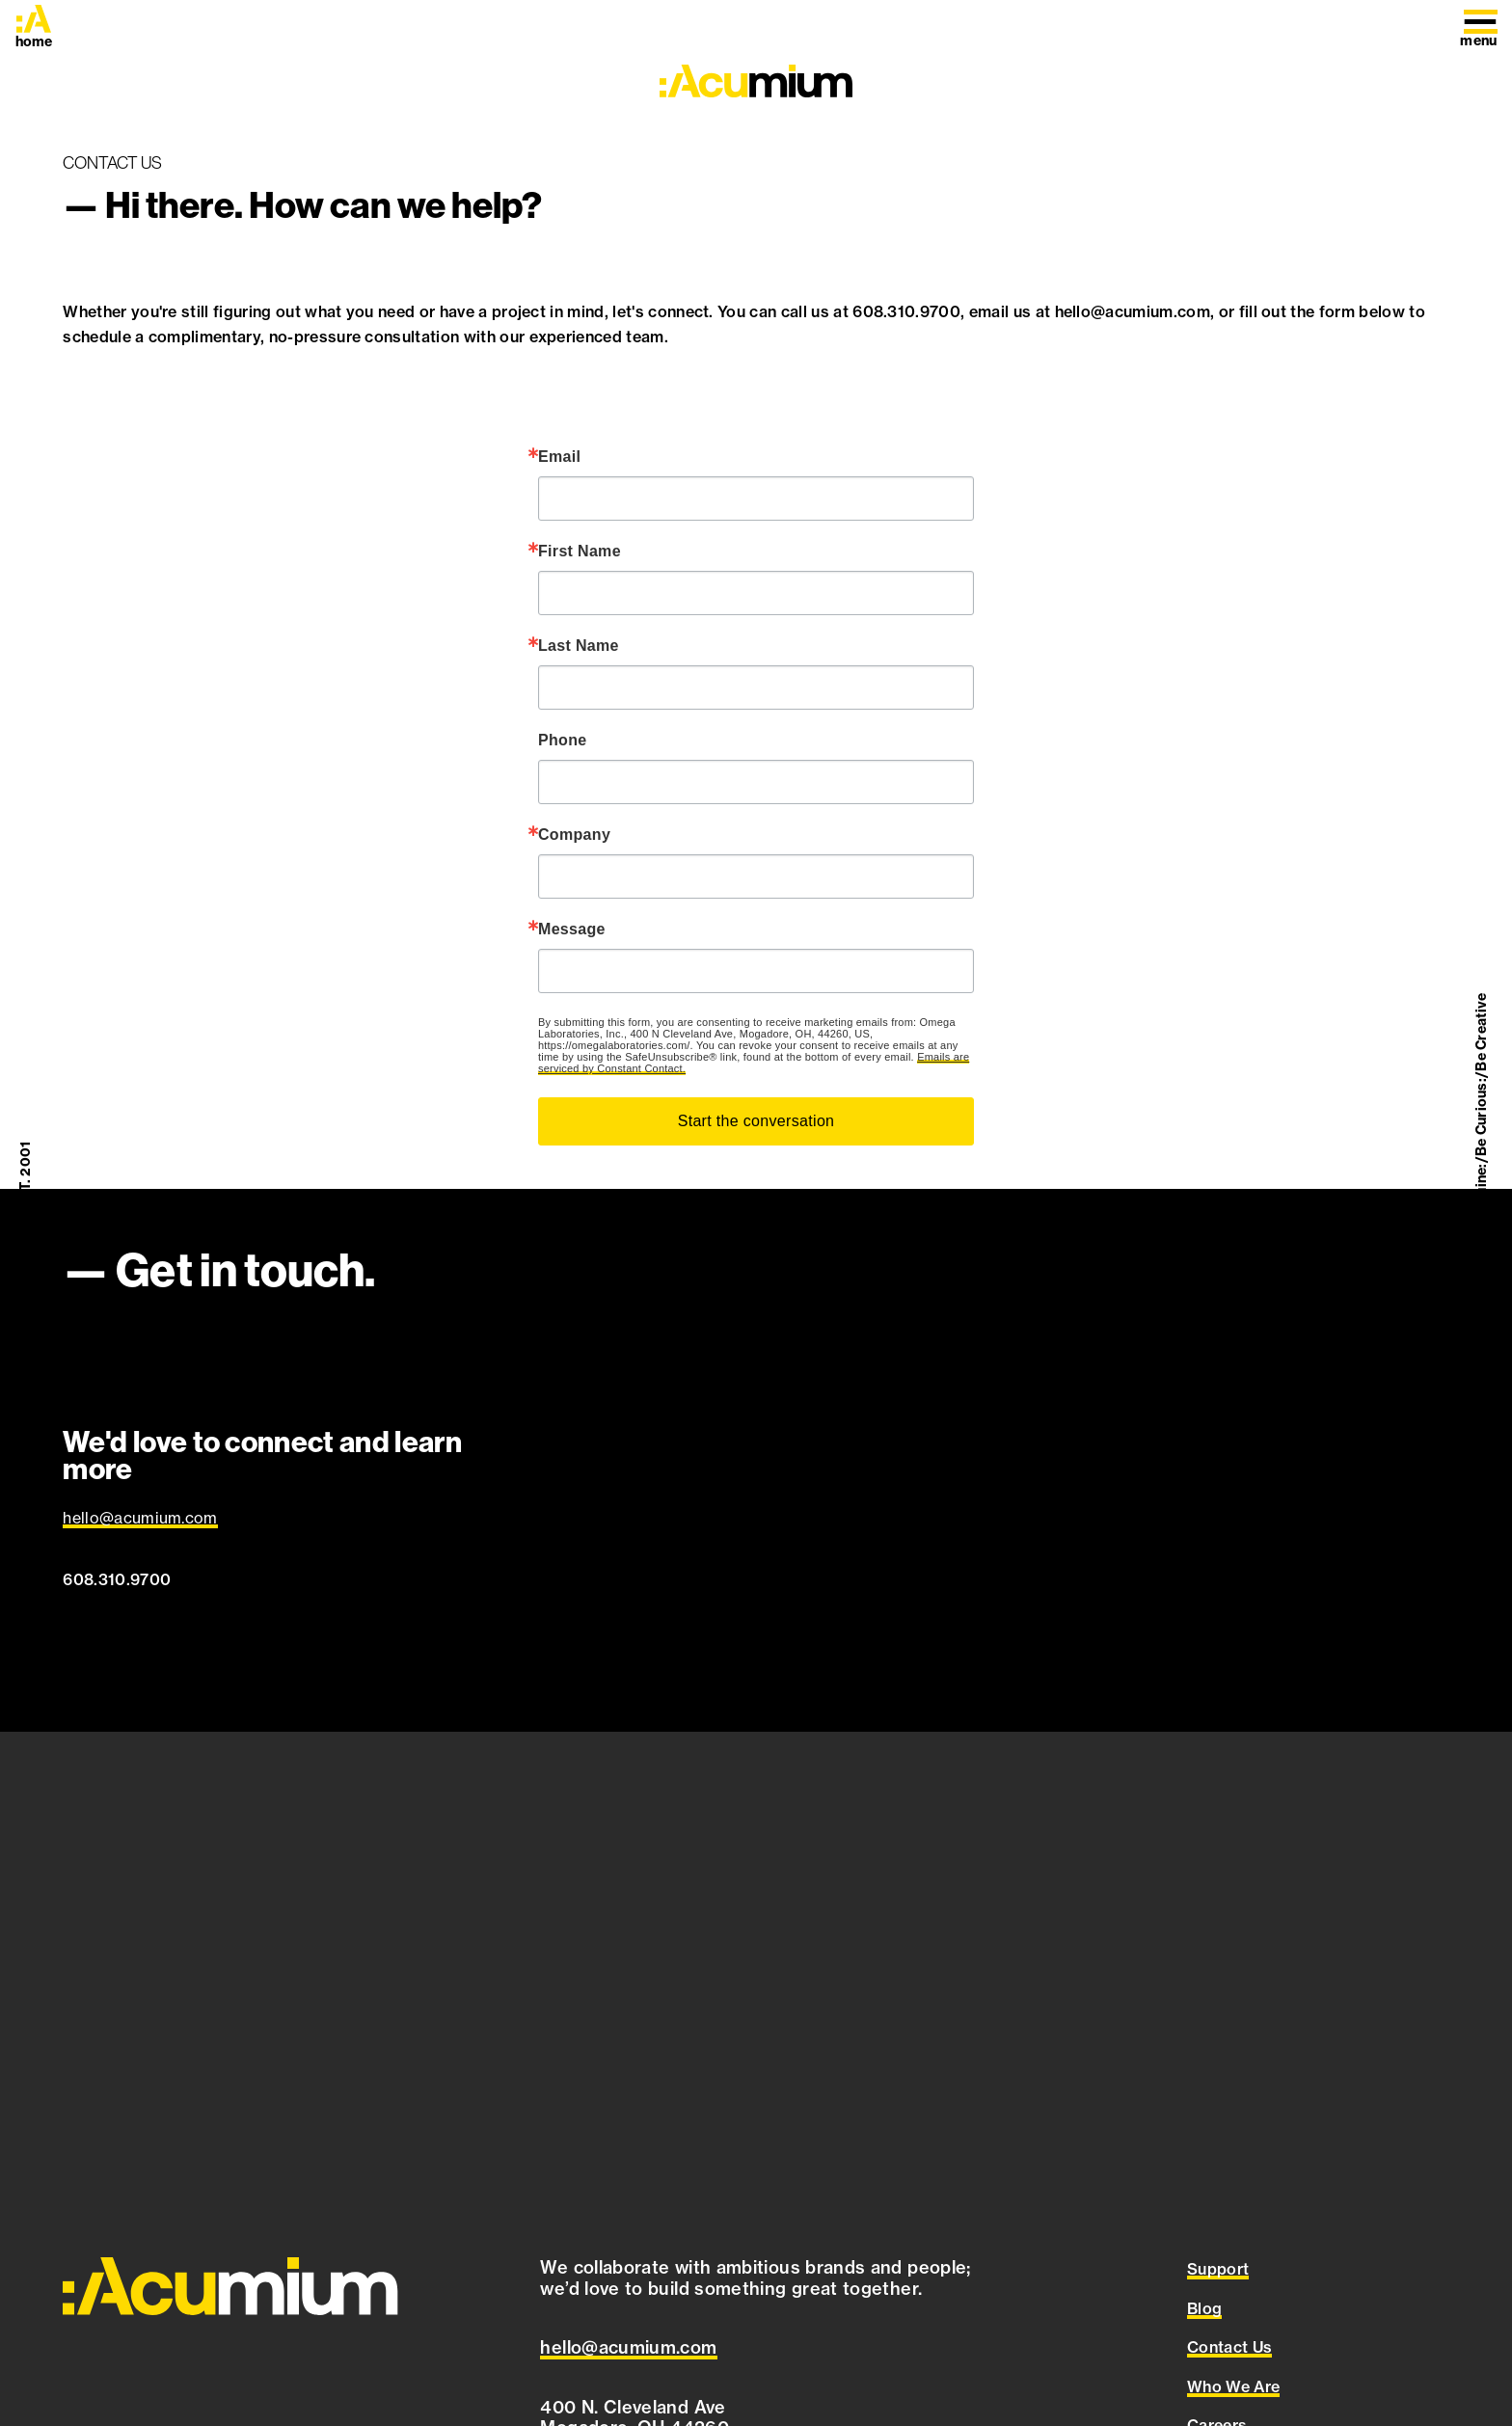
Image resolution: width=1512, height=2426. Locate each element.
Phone (562, 740)
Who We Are (1233, 2386)
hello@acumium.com (140, 1517)
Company (574, 835)
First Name (579, 551)
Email (559, 457)
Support (1218, 2268)
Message (572, 929)
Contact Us (1229, 2347)
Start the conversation (756, 1121)
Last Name (578, 646)
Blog (1204, 2308)
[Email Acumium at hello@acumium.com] (628, 2347)
